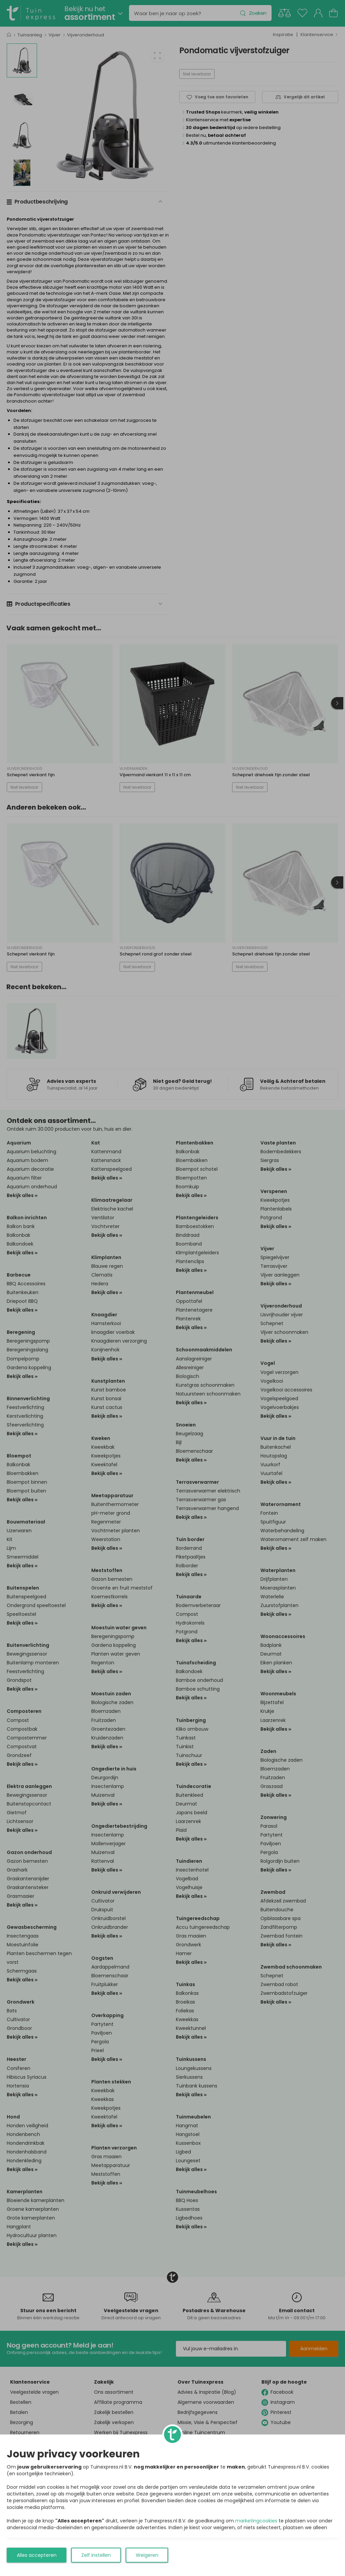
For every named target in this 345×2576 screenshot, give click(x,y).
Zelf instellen (96, 2555)
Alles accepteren (37, 2555)
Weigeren (147, 2555)
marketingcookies (256, 2520)
